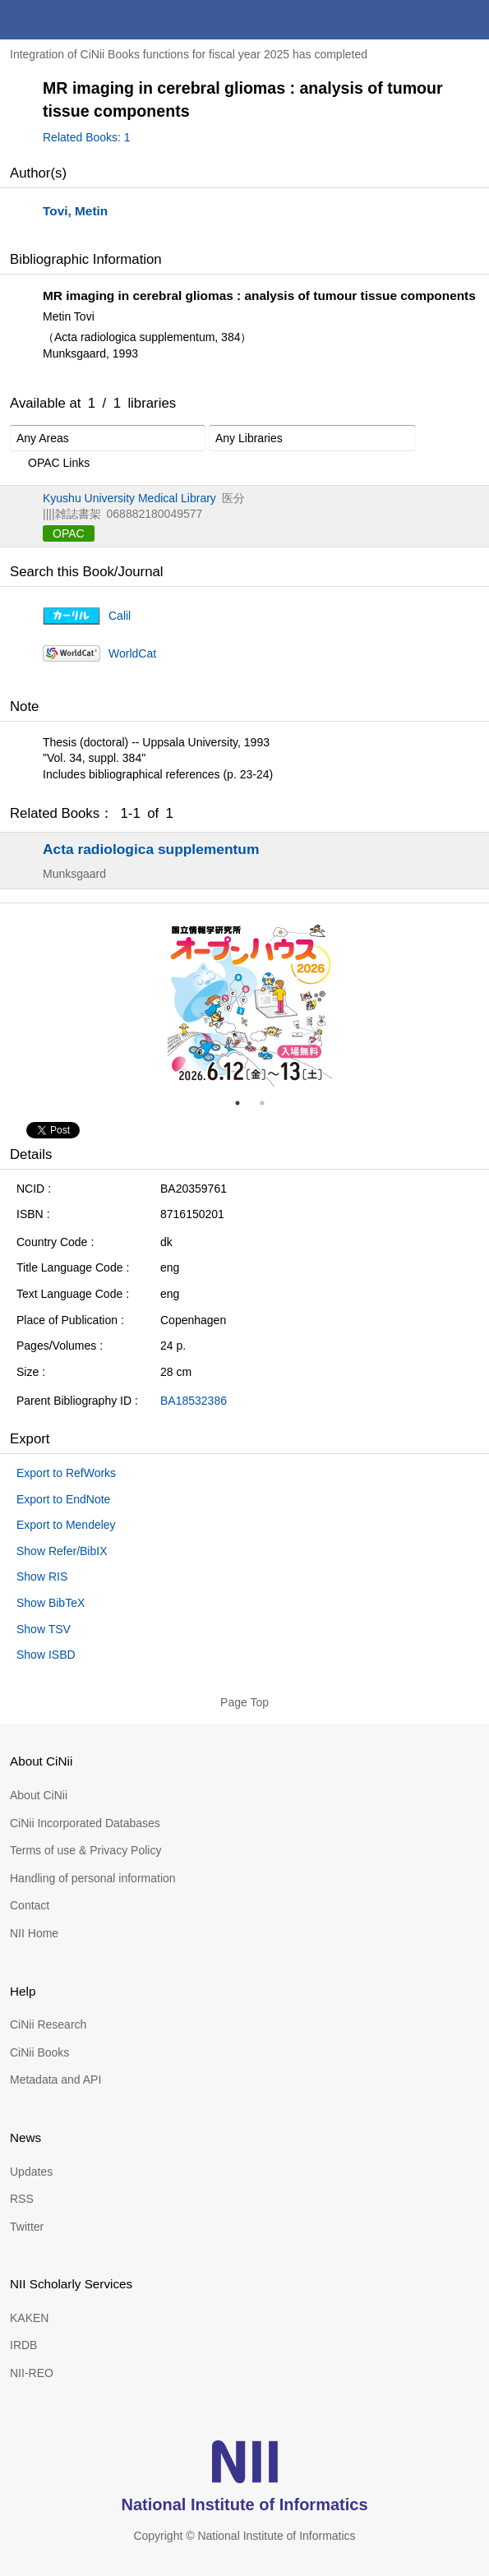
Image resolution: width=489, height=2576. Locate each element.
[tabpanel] (250, 1004)
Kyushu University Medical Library (129, 498)
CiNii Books (39, 2052)
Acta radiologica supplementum (151, 849)
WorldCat (132, 653)
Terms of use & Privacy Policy (85, 1850)
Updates (31, 2171)
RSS (22, 2198)
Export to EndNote (63, 1499)
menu (469, 19)
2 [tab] (269, 1103)
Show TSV (43, 1629)
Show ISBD (46, 1654)
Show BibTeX (50, 1602)
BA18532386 (193, 1400)
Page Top (244, 1702)
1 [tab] (244, 1103)
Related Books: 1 (87, 137)
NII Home (34, 1933)
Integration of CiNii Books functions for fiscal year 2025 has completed (188, 54)
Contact (29, 1905)
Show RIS (41, 1576)
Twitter (27, 2226)
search (429, 19)
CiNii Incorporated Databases (85, 1823)
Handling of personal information (93, 1878)
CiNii (72, 19)
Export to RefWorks (66, 1473)
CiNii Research (48, 2024)
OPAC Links (50, 463)
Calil (119, 615)
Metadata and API (55, 2079)
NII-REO (31, 2373)
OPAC (69, 533)
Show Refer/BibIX (62, 1551)
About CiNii (38, 1795)
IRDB (23, 2345)
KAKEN (29, 2317)
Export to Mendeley (66, 1524)
